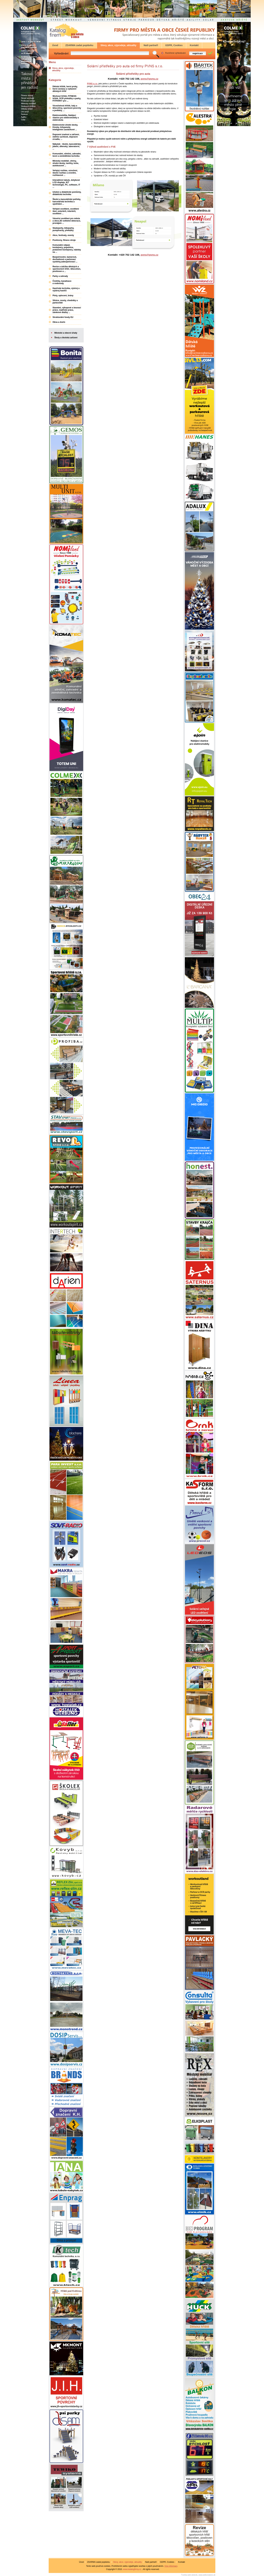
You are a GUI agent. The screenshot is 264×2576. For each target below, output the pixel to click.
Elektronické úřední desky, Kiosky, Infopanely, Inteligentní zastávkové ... (65, 127)
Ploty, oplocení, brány (63, 295)
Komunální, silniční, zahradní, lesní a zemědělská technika (67, 154)
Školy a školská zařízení (65, 337)
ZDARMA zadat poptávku (98, 2562)
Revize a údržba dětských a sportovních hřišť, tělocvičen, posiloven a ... (67, 268)
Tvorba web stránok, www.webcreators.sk (198, 2575)
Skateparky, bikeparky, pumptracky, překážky (63, 229)
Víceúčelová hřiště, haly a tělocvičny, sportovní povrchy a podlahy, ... (67, 108)
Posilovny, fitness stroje (64, 240)
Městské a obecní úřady (65, 333)
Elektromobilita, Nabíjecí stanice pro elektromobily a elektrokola (66, 117)
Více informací (170, 2566)
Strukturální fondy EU (63, 317)
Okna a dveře (59, 322)
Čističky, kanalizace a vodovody (62, 282)
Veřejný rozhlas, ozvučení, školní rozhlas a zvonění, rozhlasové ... (65, 172)
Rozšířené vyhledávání (175, 53)
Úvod (81, 2562)
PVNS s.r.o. (92, 83)
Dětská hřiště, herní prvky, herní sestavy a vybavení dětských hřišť (65, 88)
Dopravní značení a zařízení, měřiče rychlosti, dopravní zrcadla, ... (66, 136)
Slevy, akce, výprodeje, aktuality (63, 69)
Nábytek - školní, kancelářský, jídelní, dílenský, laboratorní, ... (67, 146)
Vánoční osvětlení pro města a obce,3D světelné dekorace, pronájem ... (67, 220)
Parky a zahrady (60, 276)
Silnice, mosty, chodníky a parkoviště (65, 301)
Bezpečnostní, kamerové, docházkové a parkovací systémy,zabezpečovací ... (65, 259)
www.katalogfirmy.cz (132, 2569)
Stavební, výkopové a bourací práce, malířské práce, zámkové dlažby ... (67, 310)
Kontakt (181, 2562)
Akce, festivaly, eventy (63, 235)
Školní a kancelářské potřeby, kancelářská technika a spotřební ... (67, 201)
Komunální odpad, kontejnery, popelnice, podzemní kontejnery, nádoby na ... (67, 248)
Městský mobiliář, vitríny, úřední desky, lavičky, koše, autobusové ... (66, 163)
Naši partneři (151, 2562)
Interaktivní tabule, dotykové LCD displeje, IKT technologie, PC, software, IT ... (66, 183)
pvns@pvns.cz (149, 78)
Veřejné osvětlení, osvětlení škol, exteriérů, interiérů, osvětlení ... (66, 211)
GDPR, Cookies (167, 2562)
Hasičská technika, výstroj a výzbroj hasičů (66, 289)
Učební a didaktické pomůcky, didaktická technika (67, 193)
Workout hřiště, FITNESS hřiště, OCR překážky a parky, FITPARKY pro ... (67, 98)
